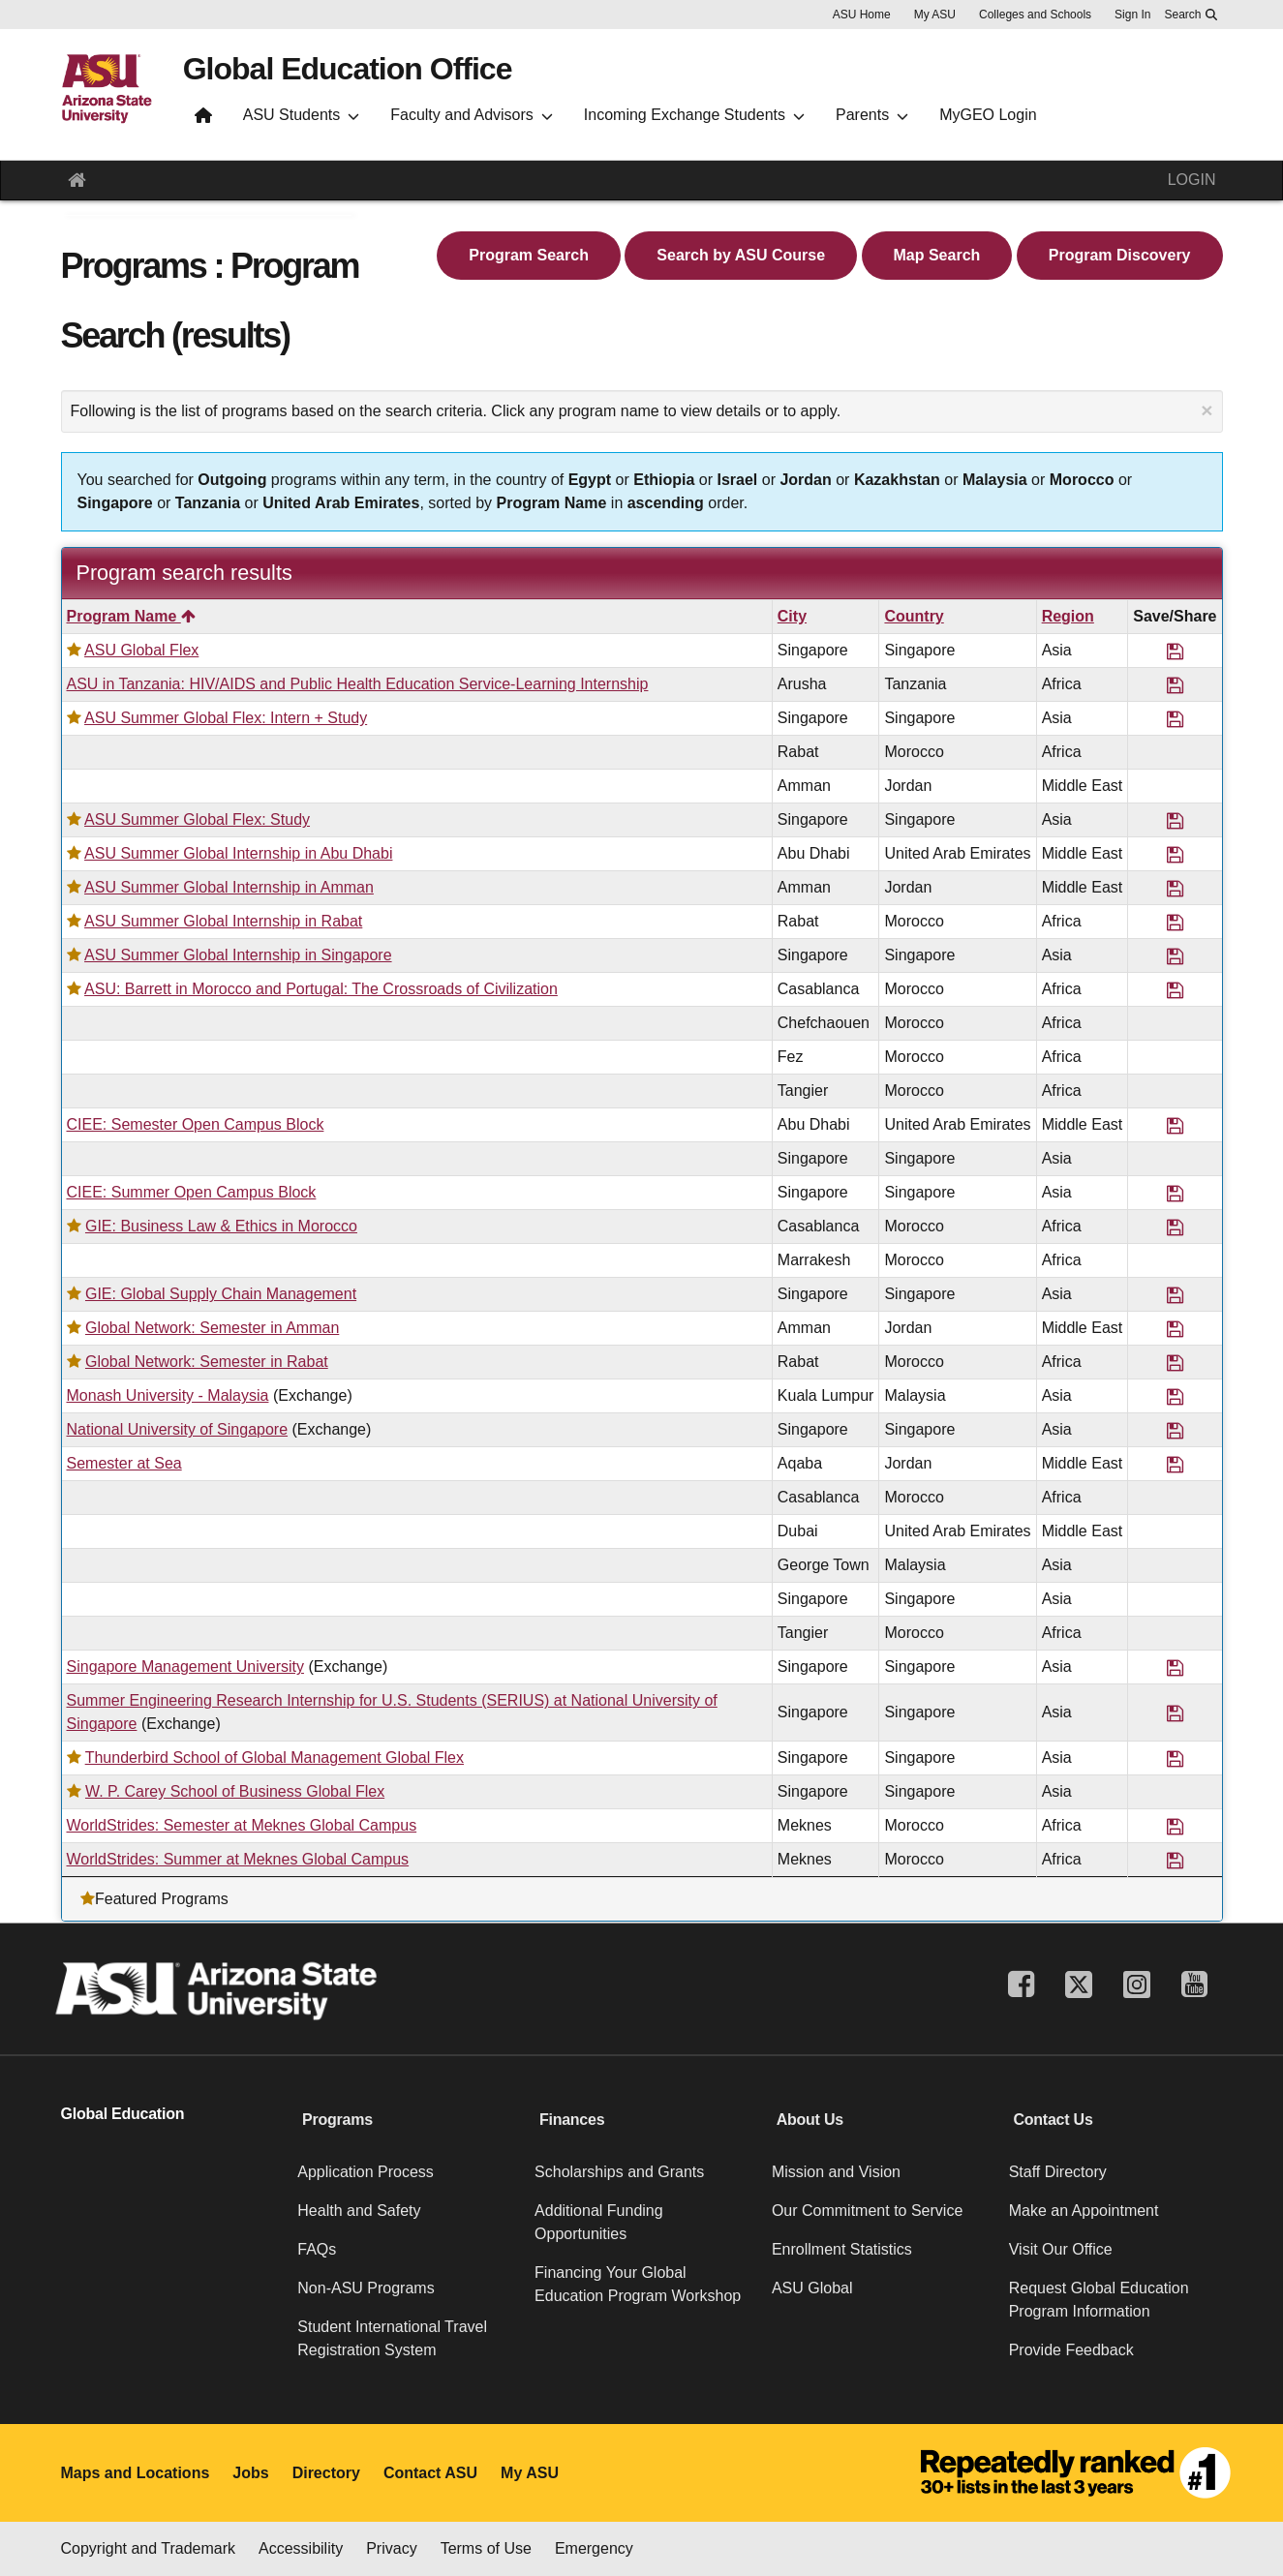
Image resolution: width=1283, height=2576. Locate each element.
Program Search (529, 255)
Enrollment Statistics (842, 2249)
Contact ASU (430, 2473)
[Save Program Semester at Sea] (1175, 1463)
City (792, 616)
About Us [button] (810, 2119)
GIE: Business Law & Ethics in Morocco (221, 1226)
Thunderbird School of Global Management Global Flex (274, 1757)
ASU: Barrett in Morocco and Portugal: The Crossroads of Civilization (321, 989)
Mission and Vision (836, 2172)
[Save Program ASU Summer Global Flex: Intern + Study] (1175, 718)
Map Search (937, 255)
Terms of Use (486, 2548)
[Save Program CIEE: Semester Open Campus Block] (1175, 1124)
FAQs (316, 2249)
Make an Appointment (1084, 2210)
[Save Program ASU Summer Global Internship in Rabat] (1175, 921)
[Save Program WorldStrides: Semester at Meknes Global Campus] (1175, 1825)
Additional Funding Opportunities (599, 2222)
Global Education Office (347, 68)
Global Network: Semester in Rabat (206, 1361)
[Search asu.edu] (1190, 14)
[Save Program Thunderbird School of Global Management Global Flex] (1175, 1757)
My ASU (935, 14)
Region (1068, 616)
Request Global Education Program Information (1099, 2299)
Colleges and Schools (1035, 14)
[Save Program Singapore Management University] (1175, 1666)
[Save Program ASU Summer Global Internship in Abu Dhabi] (1175, 853)
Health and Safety (358, 2210)
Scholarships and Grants (619, 2172)
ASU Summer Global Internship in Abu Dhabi (238, 853)
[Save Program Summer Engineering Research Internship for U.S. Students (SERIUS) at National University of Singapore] (1175, 1712)
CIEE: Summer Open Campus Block (192, 1192)
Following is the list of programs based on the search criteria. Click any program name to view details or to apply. (642, 410)
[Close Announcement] (1206, 410)
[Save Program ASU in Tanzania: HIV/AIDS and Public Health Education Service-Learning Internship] (1175, 684)
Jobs (250, 2473)
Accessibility (301, 2548)
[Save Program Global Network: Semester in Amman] (1175, 1327)
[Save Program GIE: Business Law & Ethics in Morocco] (1175, 1226)
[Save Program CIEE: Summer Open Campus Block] (1175, 1192)
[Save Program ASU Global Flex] (1175, 650)
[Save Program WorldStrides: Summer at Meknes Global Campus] (1175, 1859)
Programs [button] (337, 2119)
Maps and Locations (135, 2473)
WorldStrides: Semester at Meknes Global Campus (242, 1825)
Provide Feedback (1071, 2350)
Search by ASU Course (741, 255)
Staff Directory (1058, 2172)
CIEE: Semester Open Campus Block (195, 1124)
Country (913, 616)
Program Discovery (1120, 255)
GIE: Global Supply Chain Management (220, 1294)
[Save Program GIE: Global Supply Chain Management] (1175, 1294)
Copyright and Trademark (148, 2548)
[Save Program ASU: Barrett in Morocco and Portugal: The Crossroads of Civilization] (1175, 989)
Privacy (391, 2548)
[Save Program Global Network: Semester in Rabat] (1175, 1361)
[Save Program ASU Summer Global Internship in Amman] (1175, 887)
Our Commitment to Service (867, 2210)
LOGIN (1192, 179)
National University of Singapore (178, 1429)
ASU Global (812, 2288)
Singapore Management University (185, 1666)
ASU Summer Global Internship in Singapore (238, 955)
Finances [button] (571, 2119)
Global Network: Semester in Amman (212, 1327)
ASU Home (862, 14)
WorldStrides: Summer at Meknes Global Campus (238, 1859)
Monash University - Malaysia (168, 1395)
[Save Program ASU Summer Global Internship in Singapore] (1175, 955)
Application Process (365, 2172)
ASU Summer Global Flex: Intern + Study (225, 718)
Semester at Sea (124, 1463)
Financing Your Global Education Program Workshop (638, 2284)
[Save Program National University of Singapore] (1175, 1429)
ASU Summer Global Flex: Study (197, 819)
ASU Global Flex (141, 650)
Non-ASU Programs (365, 2288)
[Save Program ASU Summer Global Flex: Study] (1175, 819)
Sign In (1132, 14)
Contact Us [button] (1052, 2119)
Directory (326, 2473)
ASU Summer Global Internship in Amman (229, 887)
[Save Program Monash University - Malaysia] (1175, 1395)
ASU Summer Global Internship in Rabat (223, 921)
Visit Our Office (1061, 2249)
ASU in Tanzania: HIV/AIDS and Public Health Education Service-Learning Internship (358, 684)
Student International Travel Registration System (392, 2338)
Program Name (131, 616)
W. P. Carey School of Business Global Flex (234, 1791)
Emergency (594, 2548)
